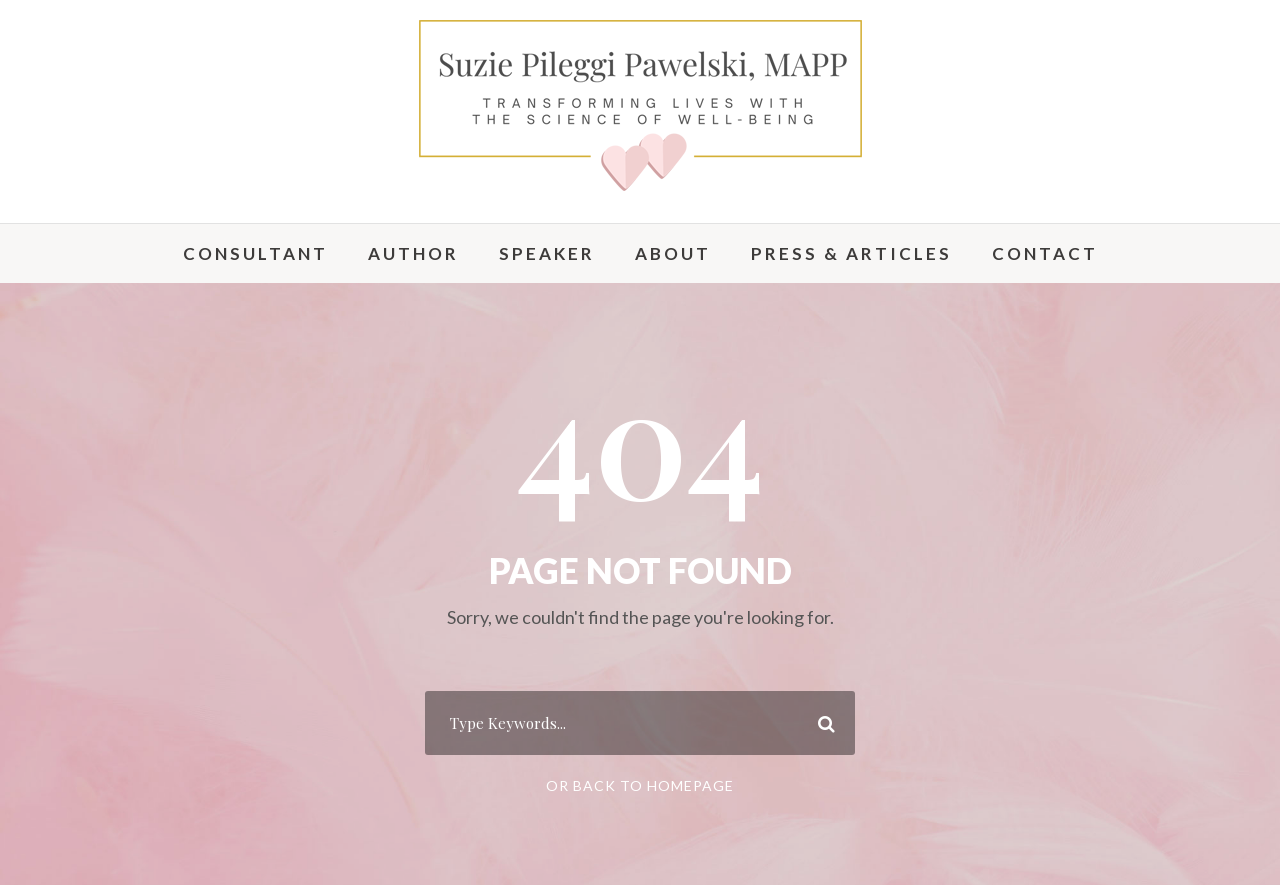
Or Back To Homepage (640, 785)
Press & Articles (851, 253)
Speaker (547, 253)
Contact (1045, 253)
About (673, 253)
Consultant (255, 253)
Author (413, 253)
